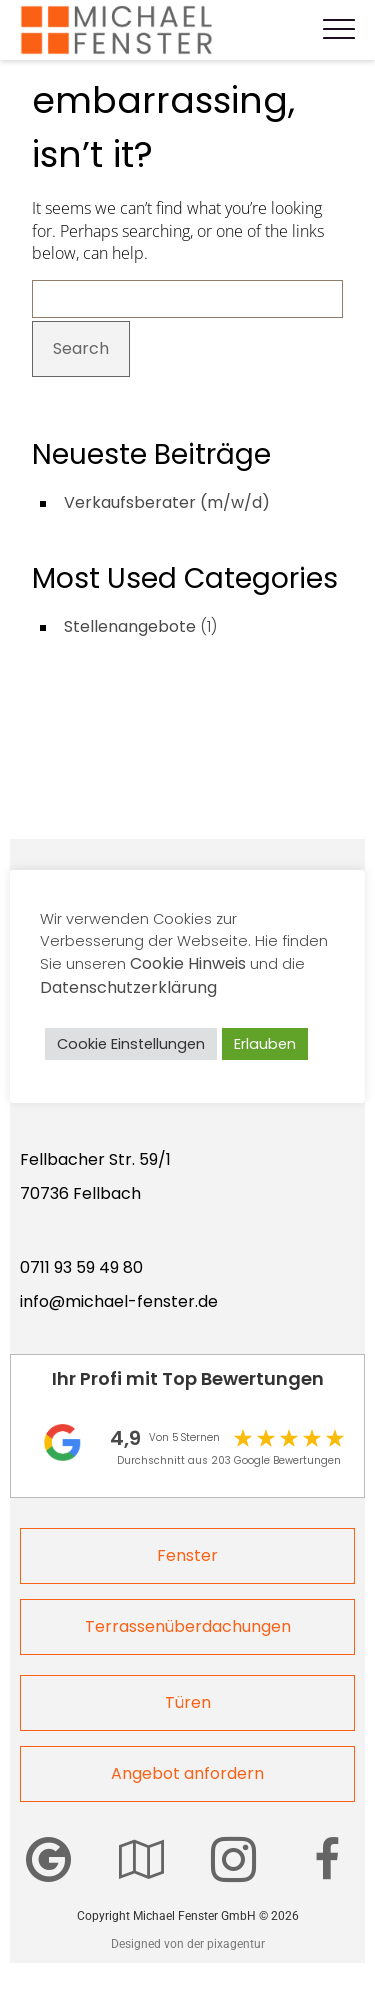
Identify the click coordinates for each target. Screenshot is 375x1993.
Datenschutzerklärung (128, 987)
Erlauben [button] (265, 1044)
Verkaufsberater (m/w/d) (167, 502)
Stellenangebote (130, 626)
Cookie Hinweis (188, 963)
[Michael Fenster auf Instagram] (233, 1859)
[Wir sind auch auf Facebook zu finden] (327, 1859)
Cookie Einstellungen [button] (131, 1044)
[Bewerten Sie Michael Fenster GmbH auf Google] (48, 1859)
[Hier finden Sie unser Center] (141, 1859)
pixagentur (236, 1944)
